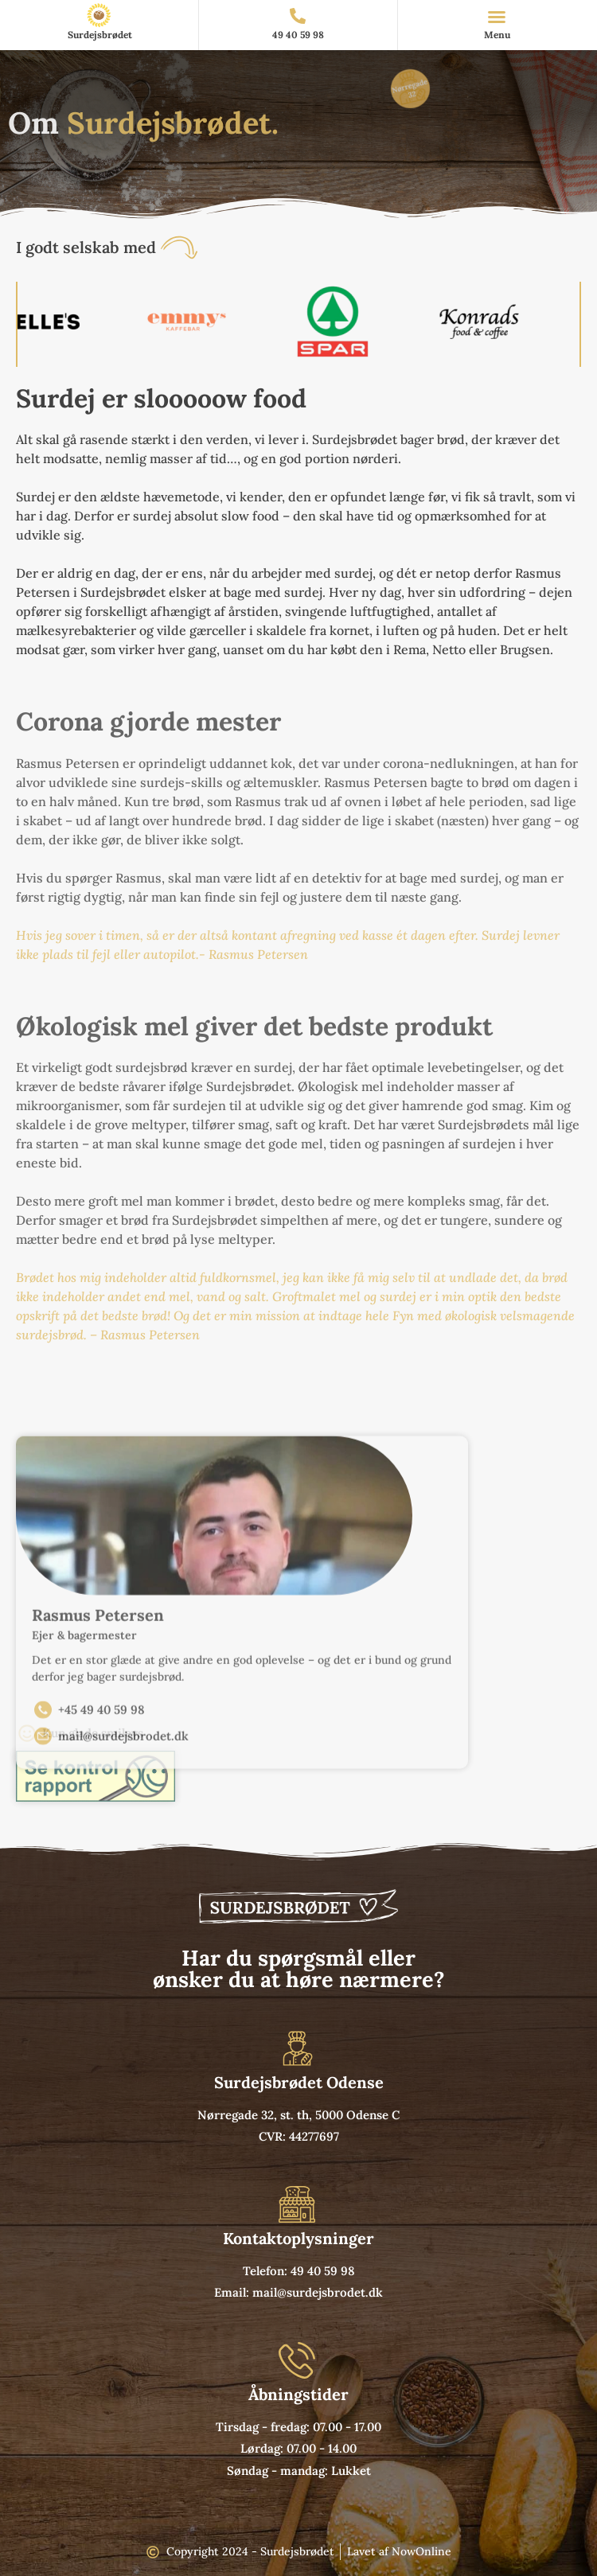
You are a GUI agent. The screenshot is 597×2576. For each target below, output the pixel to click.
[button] (496, 16)
